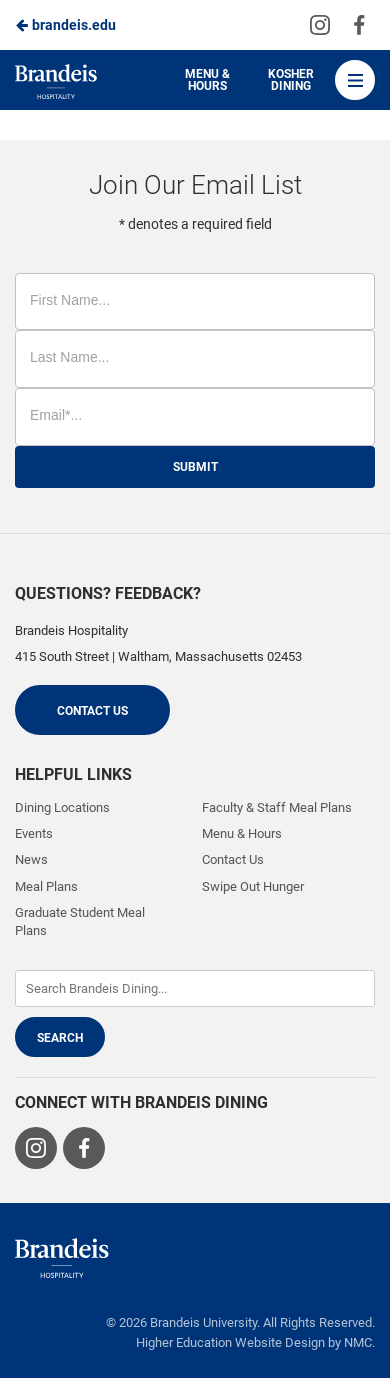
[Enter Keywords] (195, 988)
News (31, 859)
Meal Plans (46, 886)
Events (34, 833)
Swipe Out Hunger (253, 886)
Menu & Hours (207, 80)
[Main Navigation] (355, 80)
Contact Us (92, 711)
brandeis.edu (65, 25)
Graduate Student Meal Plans (80, 921)
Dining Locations (62, 807)
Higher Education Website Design (230, 1342)
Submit (195, 467)
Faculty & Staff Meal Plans (277, 807)
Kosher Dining (291, 80)
